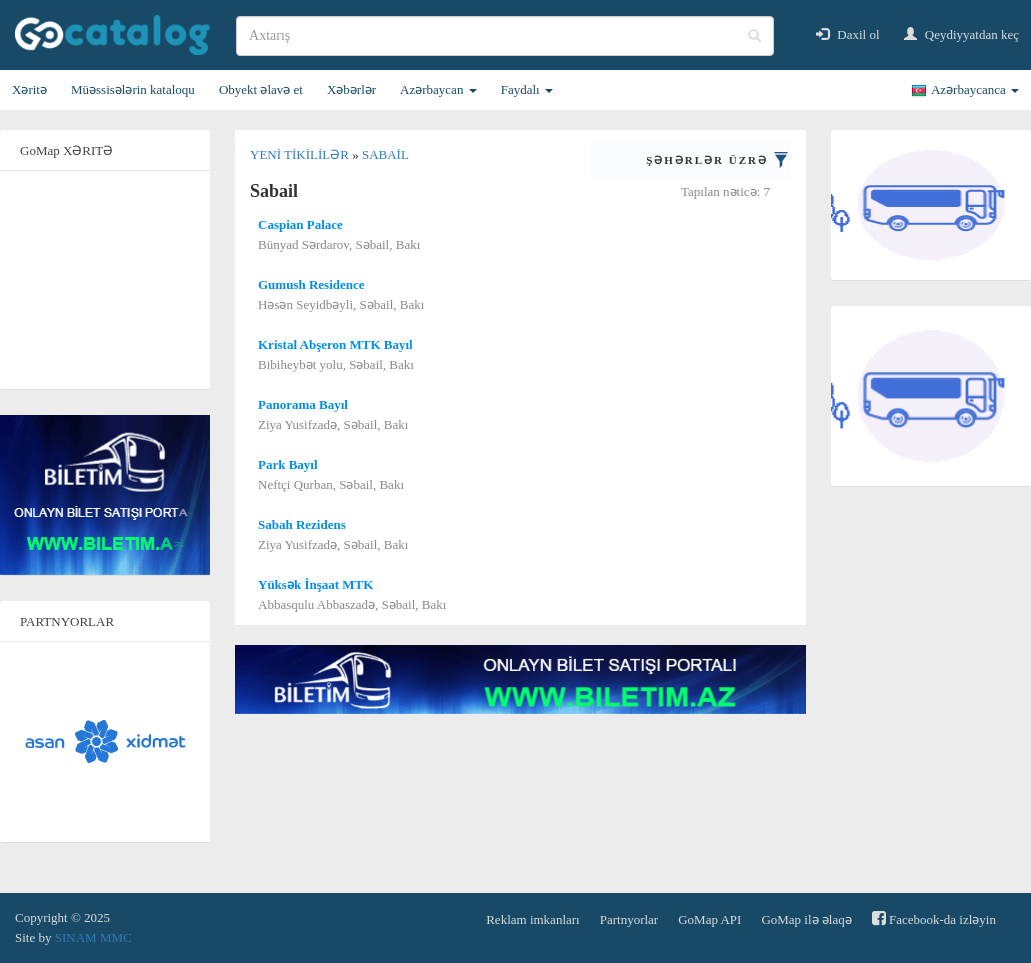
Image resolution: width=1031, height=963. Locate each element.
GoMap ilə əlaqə (806, 919)
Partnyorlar (629, 919)
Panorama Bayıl (303, 404)
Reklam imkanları (533, 919)
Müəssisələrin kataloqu (133, 89)
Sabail (385, 154)
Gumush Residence (311, 284)
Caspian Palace (300, 224)
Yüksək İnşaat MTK (315, 584)
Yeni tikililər (301, 154)
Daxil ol (848, 34)
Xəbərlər (351, 89)
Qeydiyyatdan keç (961, 34)
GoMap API (709, 919)
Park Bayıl (288, 464)
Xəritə (29, 89)
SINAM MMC (93, 937)
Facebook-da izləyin (934, 918)
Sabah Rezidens (302, 524)
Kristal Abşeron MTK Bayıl (335, 344)
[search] (505, 36)
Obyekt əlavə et (261, 89)
